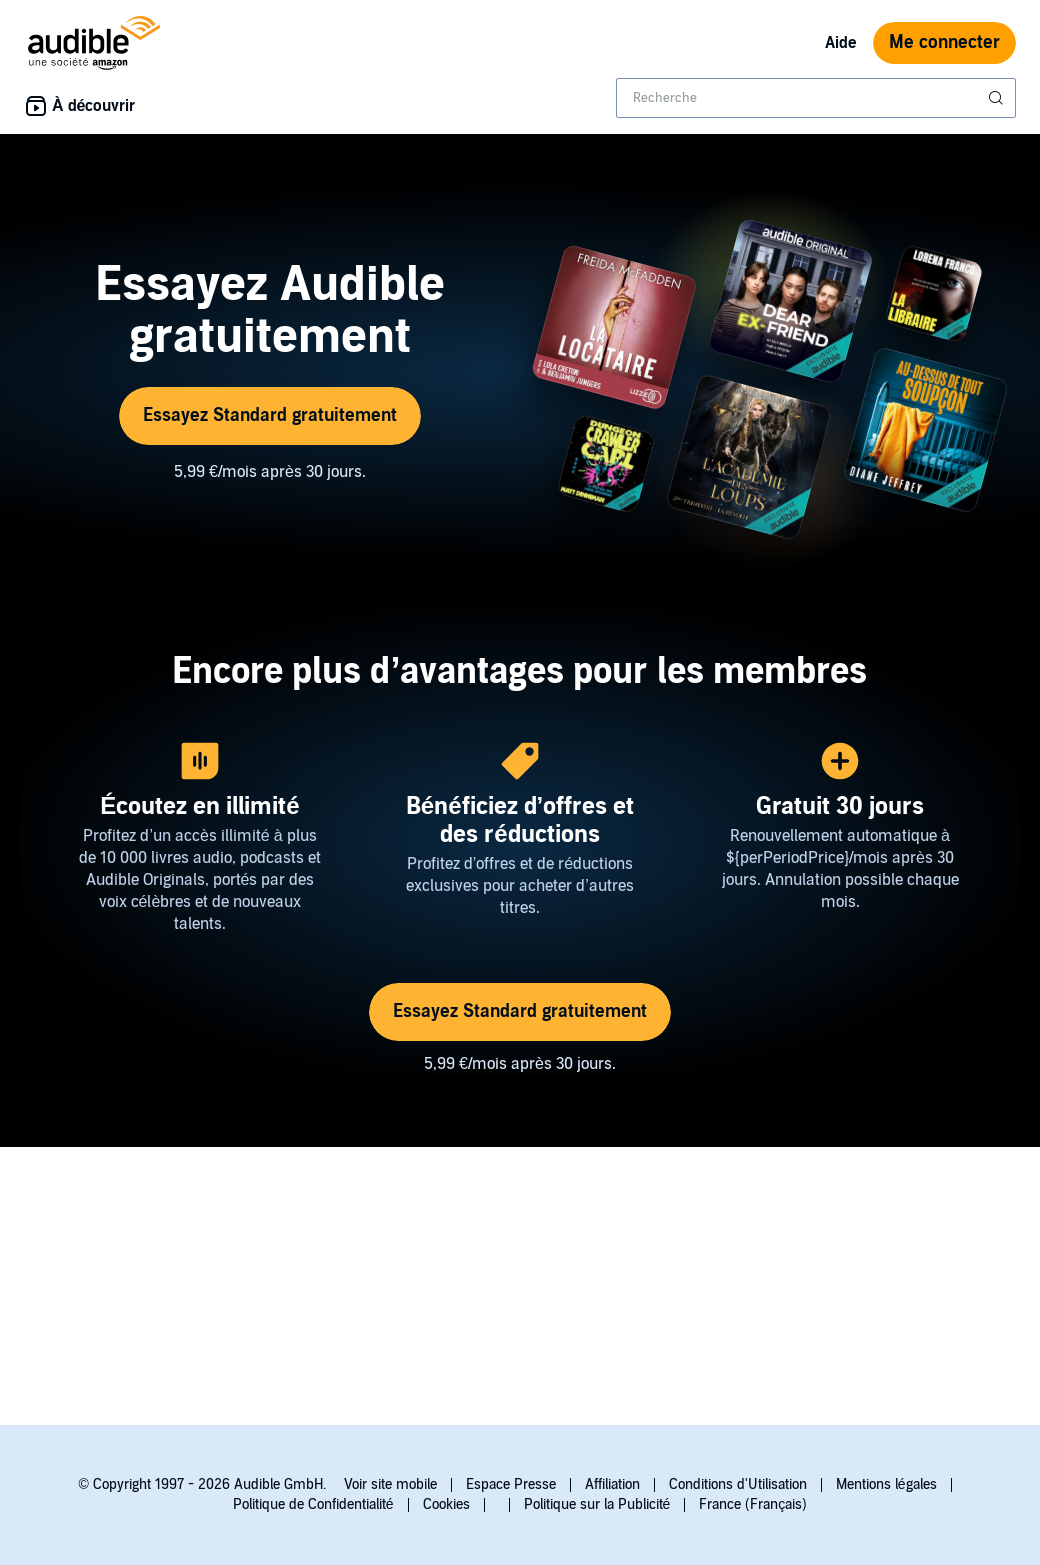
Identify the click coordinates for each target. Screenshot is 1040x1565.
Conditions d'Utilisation (738, 1484)
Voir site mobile (390, 1484)
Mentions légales (886, 1484)
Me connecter (944, 42)
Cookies (446, 1504)
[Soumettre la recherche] (998, 98)
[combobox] (816, 98)
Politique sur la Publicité (597, 1504)
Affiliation (612, 1484)
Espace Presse (511, 1484)
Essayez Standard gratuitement (270, 415)
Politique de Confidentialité (313, 1504)
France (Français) (753, 1504)
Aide (841, 43)
